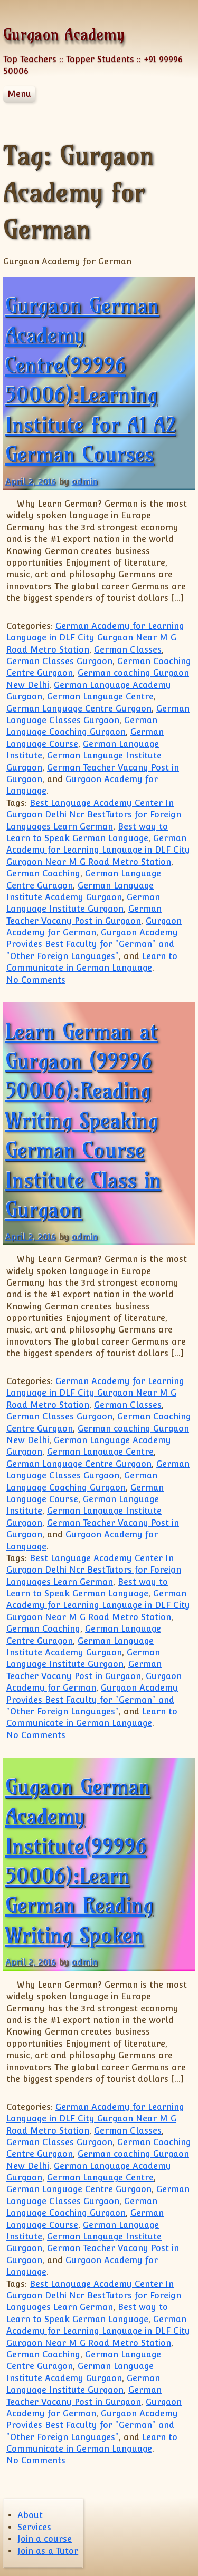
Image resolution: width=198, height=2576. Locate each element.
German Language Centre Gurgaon (79, 709)
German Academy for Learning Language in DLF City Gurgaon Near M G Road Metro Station (95, 638)
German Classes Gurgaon (59, 661)
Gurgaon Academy (64, 34)
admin (85, 482)
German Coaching (43, 873)
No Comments (35, 980)
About (30, 2515)
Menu (19, 94)
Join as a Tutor (47, 2551)
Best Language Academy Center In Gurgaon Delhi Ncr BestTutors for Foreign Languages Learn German (93, 815)
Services (34, 2527)
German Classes (128, 650)
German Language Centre (100, 697)
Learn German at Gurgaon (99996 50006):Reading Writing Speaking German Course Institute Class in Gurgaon (83, 1120)
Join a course (44, 2539)
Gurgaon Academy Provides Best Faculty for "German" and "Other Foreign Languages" (92, 944)
